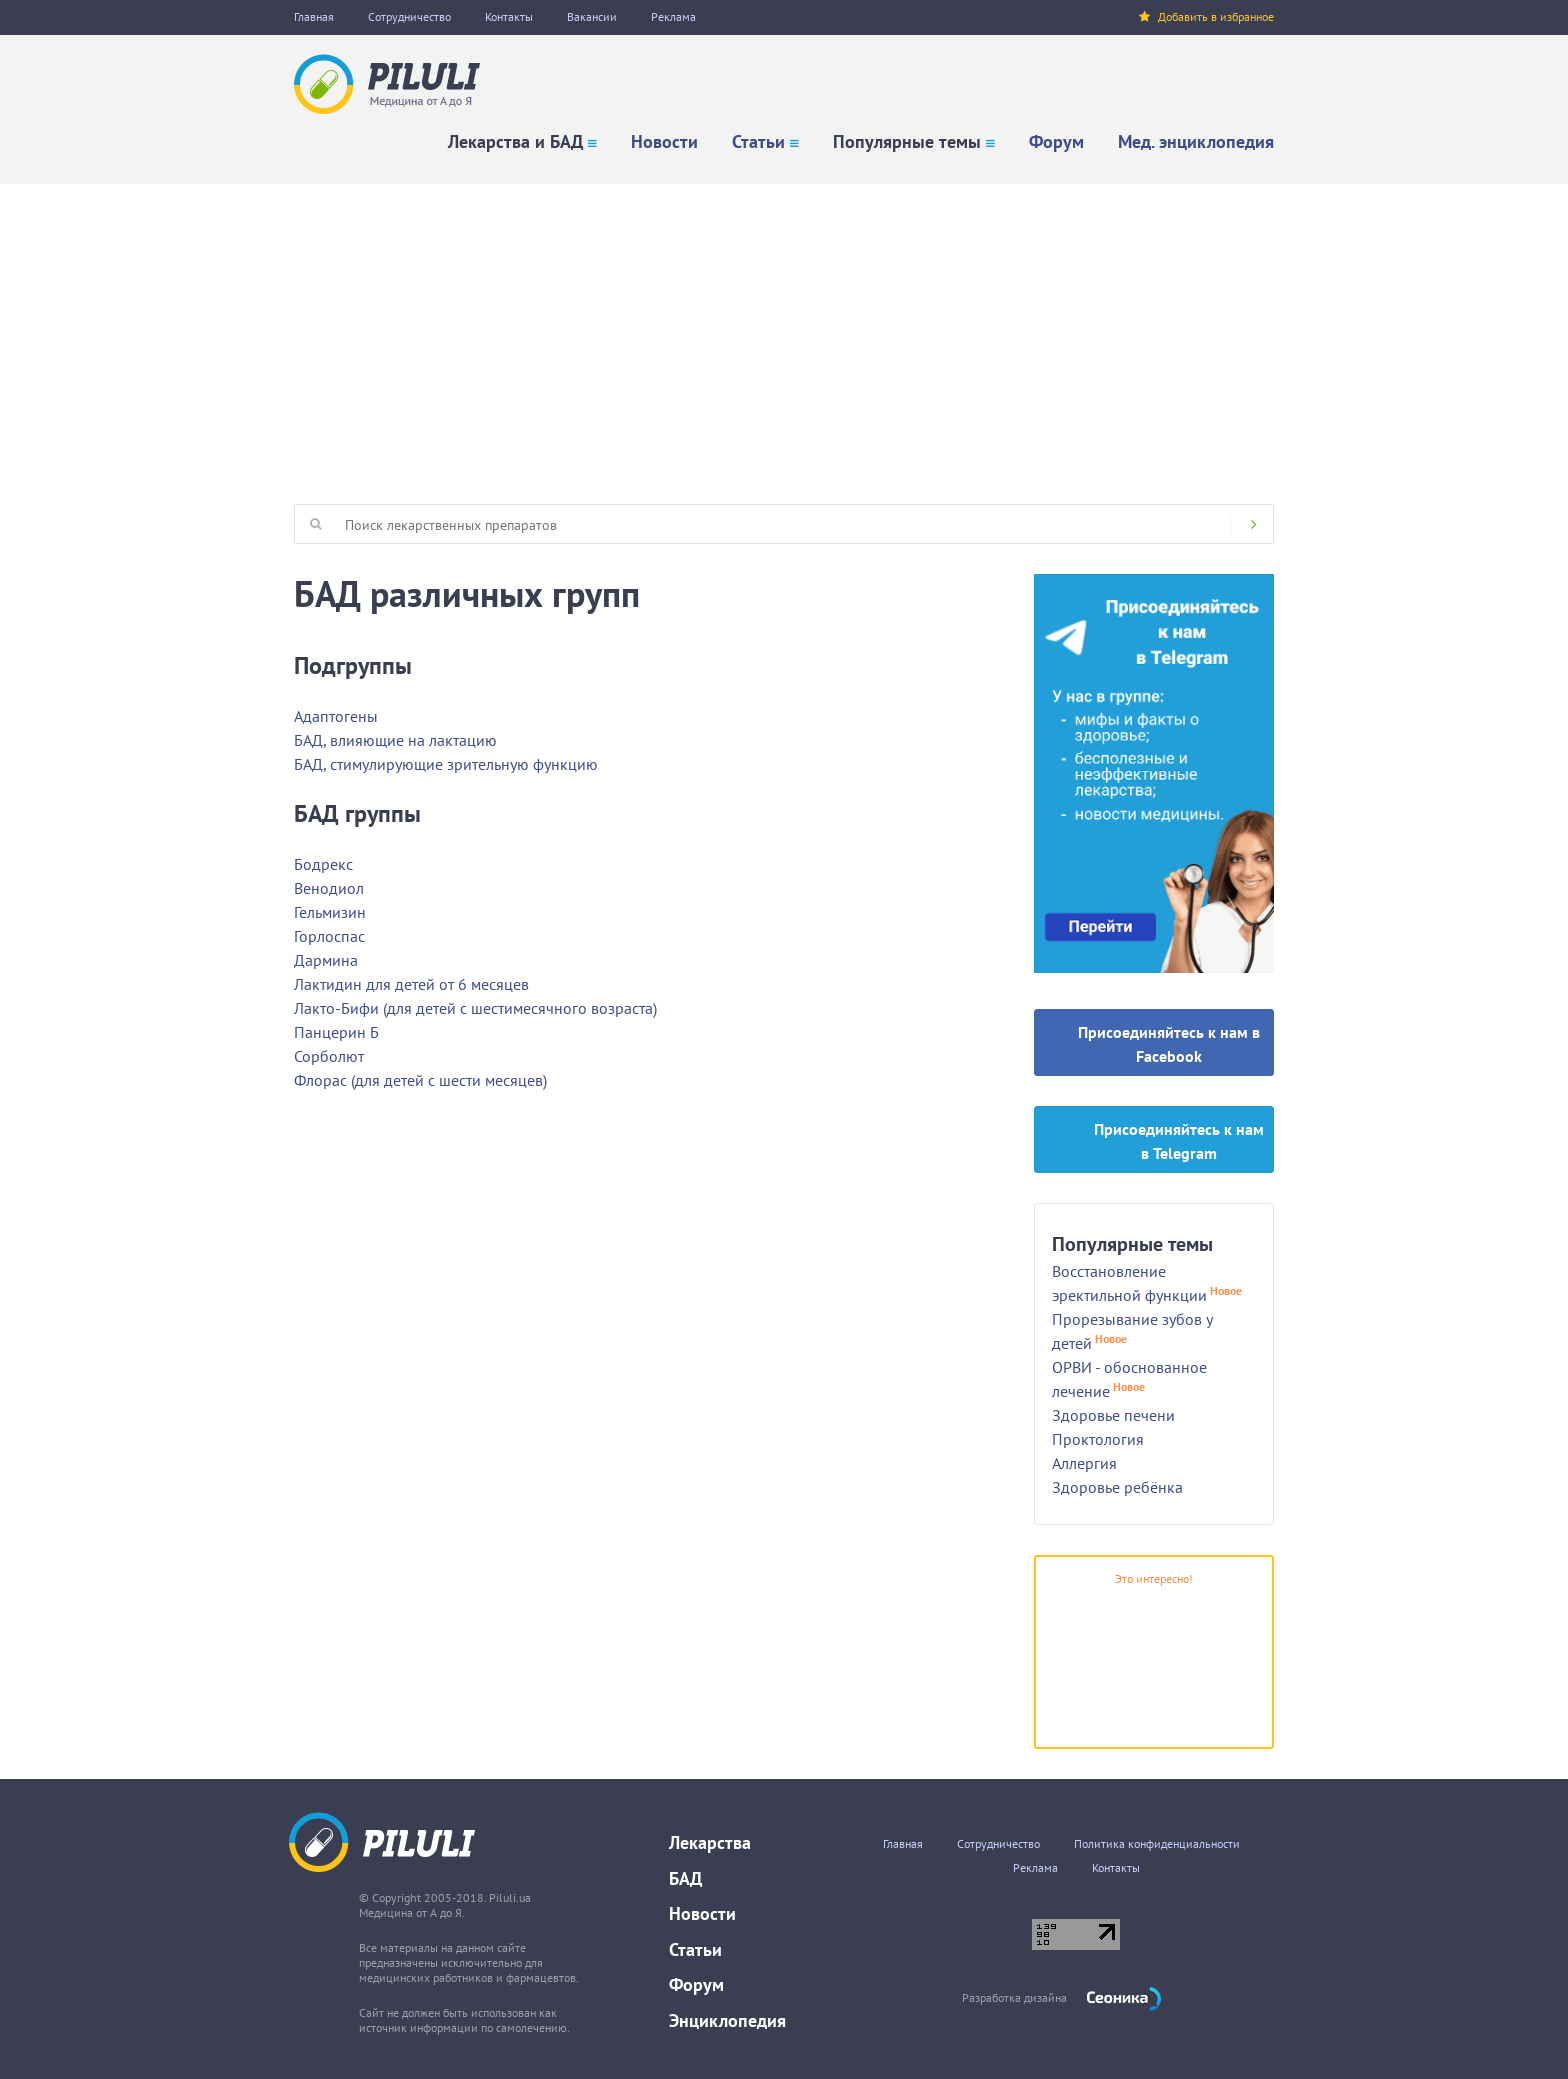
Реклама (673, 16)
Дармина (326, 960)
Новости (664, 141)
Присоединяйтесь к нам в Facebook (1169, 1044)
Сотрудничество (409, 16)
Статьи (758, 141)
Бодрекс (323, 864)
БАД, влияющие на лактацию (395, 740)
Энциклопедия (727, 2020)
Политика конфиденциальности (1157, 1843)
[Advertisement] (784, 334)
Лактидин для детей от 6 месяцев (411, 984)
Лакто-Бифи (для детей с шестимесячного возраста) (475, 1008)
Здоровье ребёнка (1117, 1487)
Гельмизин (330, 912)
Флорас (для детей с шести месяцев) (420, 1080)
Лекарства (710, 1842)
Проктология (1098, 1439)
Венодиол (329, 888)
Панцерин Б (336, 1032)
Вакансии (592, 16)
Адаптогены (336, 716)
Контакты (509, 16)
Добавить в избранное (1206, 16)
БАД (685, 1878)
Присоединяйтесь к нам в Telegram (1179, 1141)
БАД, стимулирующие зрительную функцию (446, 764)
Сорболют (329, 1056)
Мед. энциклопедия (1196, 141)
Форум (1056, 141)
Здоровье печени (1113, 1415)
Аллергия (1084, 1463)
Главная (314, 16)
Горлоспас (329, 936)
